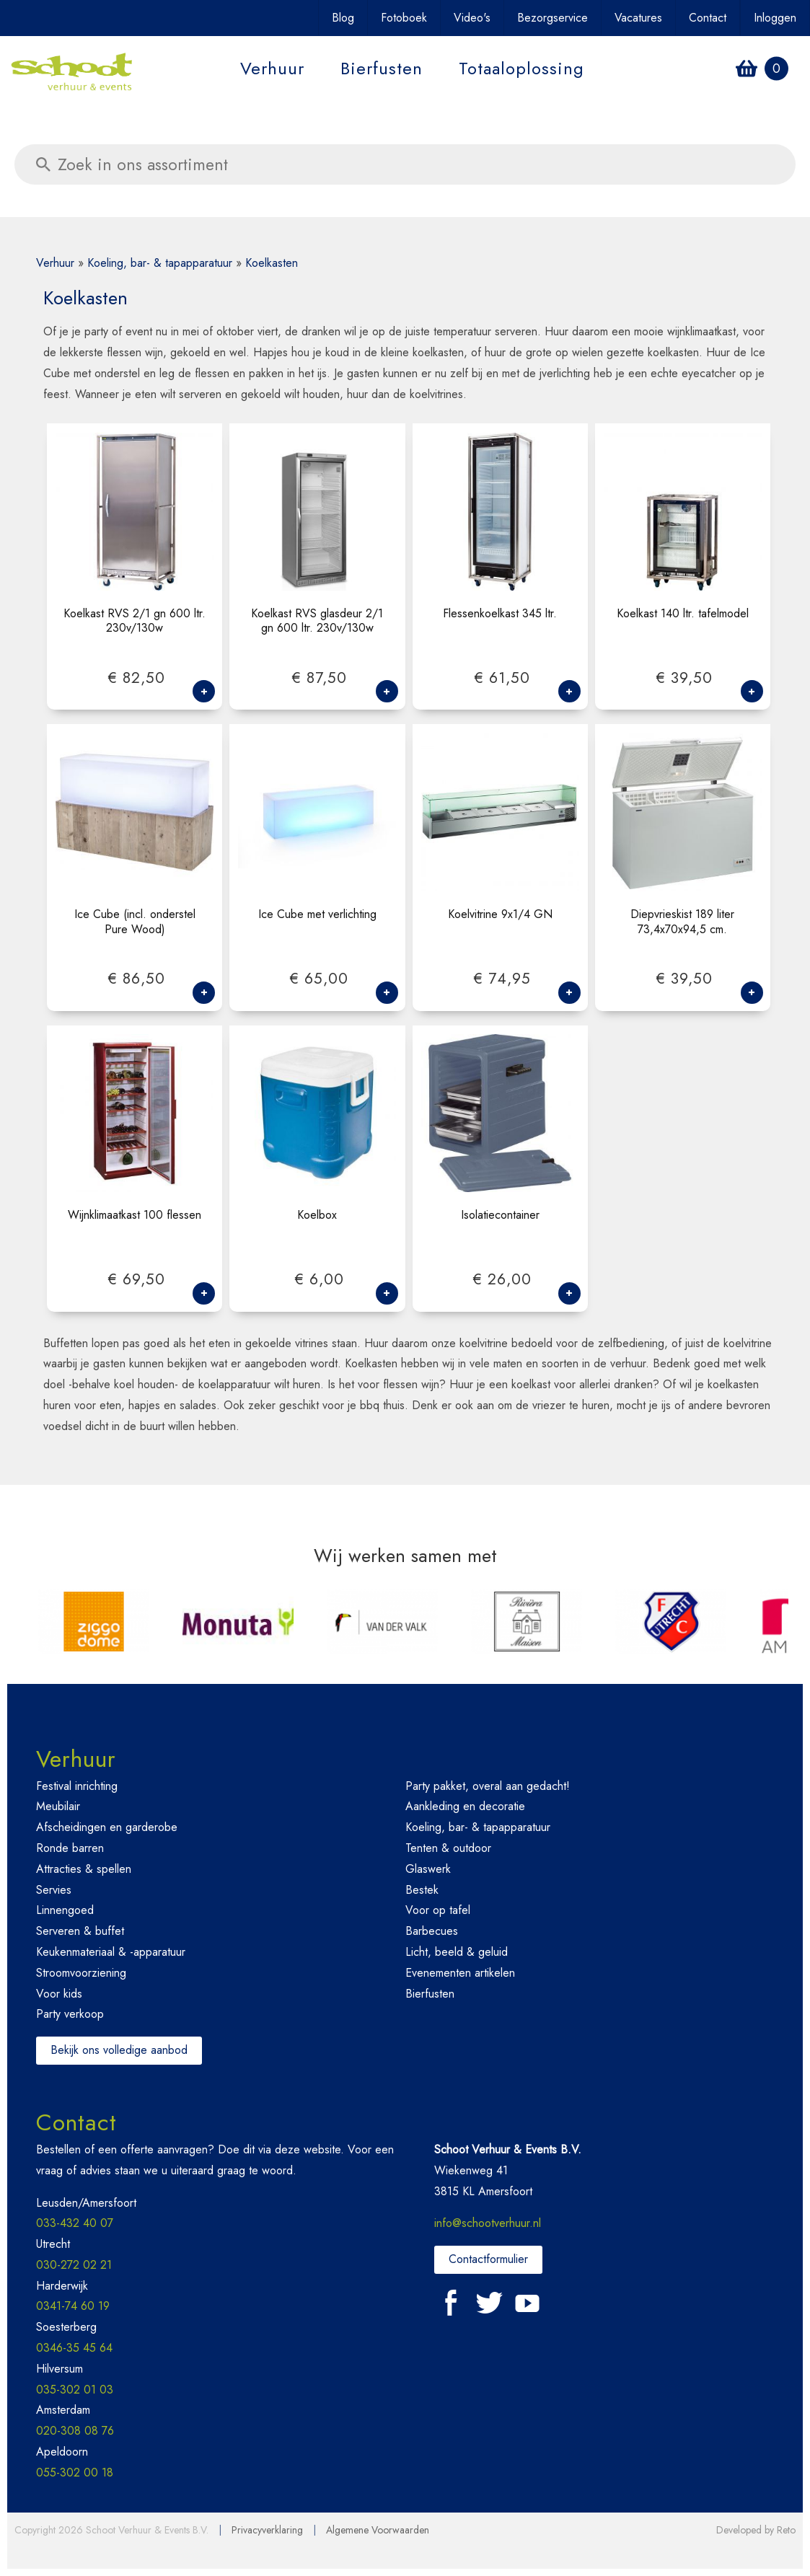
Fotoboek (404, 17)
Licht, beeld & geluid (456, 1952)
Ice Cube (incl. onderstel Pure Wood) (134, 922)
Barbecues (431, 1931)
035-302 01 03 (74, 2389)
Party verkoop (70, 2014)
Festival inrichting (77, 1786)
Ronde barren (70, 1848)
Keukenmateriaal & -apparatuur (110, 1952)
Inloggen (775, 17)
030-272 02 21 (74, 2265)
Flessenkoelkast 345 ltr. (500, 614)
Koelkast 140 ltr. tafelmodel (683, 614)
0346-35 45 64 (74, 2347)
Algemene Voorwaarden (377, 2530)
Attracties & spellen (83, 1869)
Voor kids (59, 1993)
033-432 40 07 (74, 2223)
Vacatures (638, 17)
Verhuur (272, 68)
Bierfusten (381, 68)
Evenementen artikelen (460, 1972)
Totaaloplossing (521, 68)
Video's (472, 17)
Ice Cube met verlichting (317, 914)
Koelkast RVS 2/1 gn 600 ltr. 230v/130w (134, 621)
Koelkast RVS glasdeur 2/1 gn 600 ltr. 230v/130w (317, 621)
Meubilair (58, 1806)
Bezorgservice (552, 17)
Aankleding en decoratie (465, 1806)
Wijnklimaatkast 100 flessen (134, 1215)
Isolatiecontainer (500, 1215)
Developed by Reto (756, 2530)
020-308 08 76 (75, 2430)
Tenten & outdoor (448, 1848)
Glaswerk (428, 1869)
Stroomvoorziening (81, 1972)
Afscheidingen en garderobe (106, 1827)
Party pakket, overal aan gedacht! (487, 1786)
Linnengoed (65, 1910)
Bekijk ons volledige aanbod (119, 2050)
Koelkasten (271, 263)
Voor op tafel (437, 1910)
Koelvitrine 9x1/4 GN (500, 914)
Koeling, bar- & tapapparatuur (159, 263)
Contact (707, 17)
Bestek (422, 1890)
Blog (343, 17)
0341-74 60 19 (73, 2306)
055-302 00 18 (74, 2472)
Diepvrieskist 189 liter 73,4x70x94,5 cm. (682, 922)
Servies (53, 1890)
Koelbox (317, 1215)
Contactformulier (488, 2259)
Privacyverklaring (267, 2530)
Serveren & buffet (80, 1931)
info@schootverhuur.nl (487, 2223)
